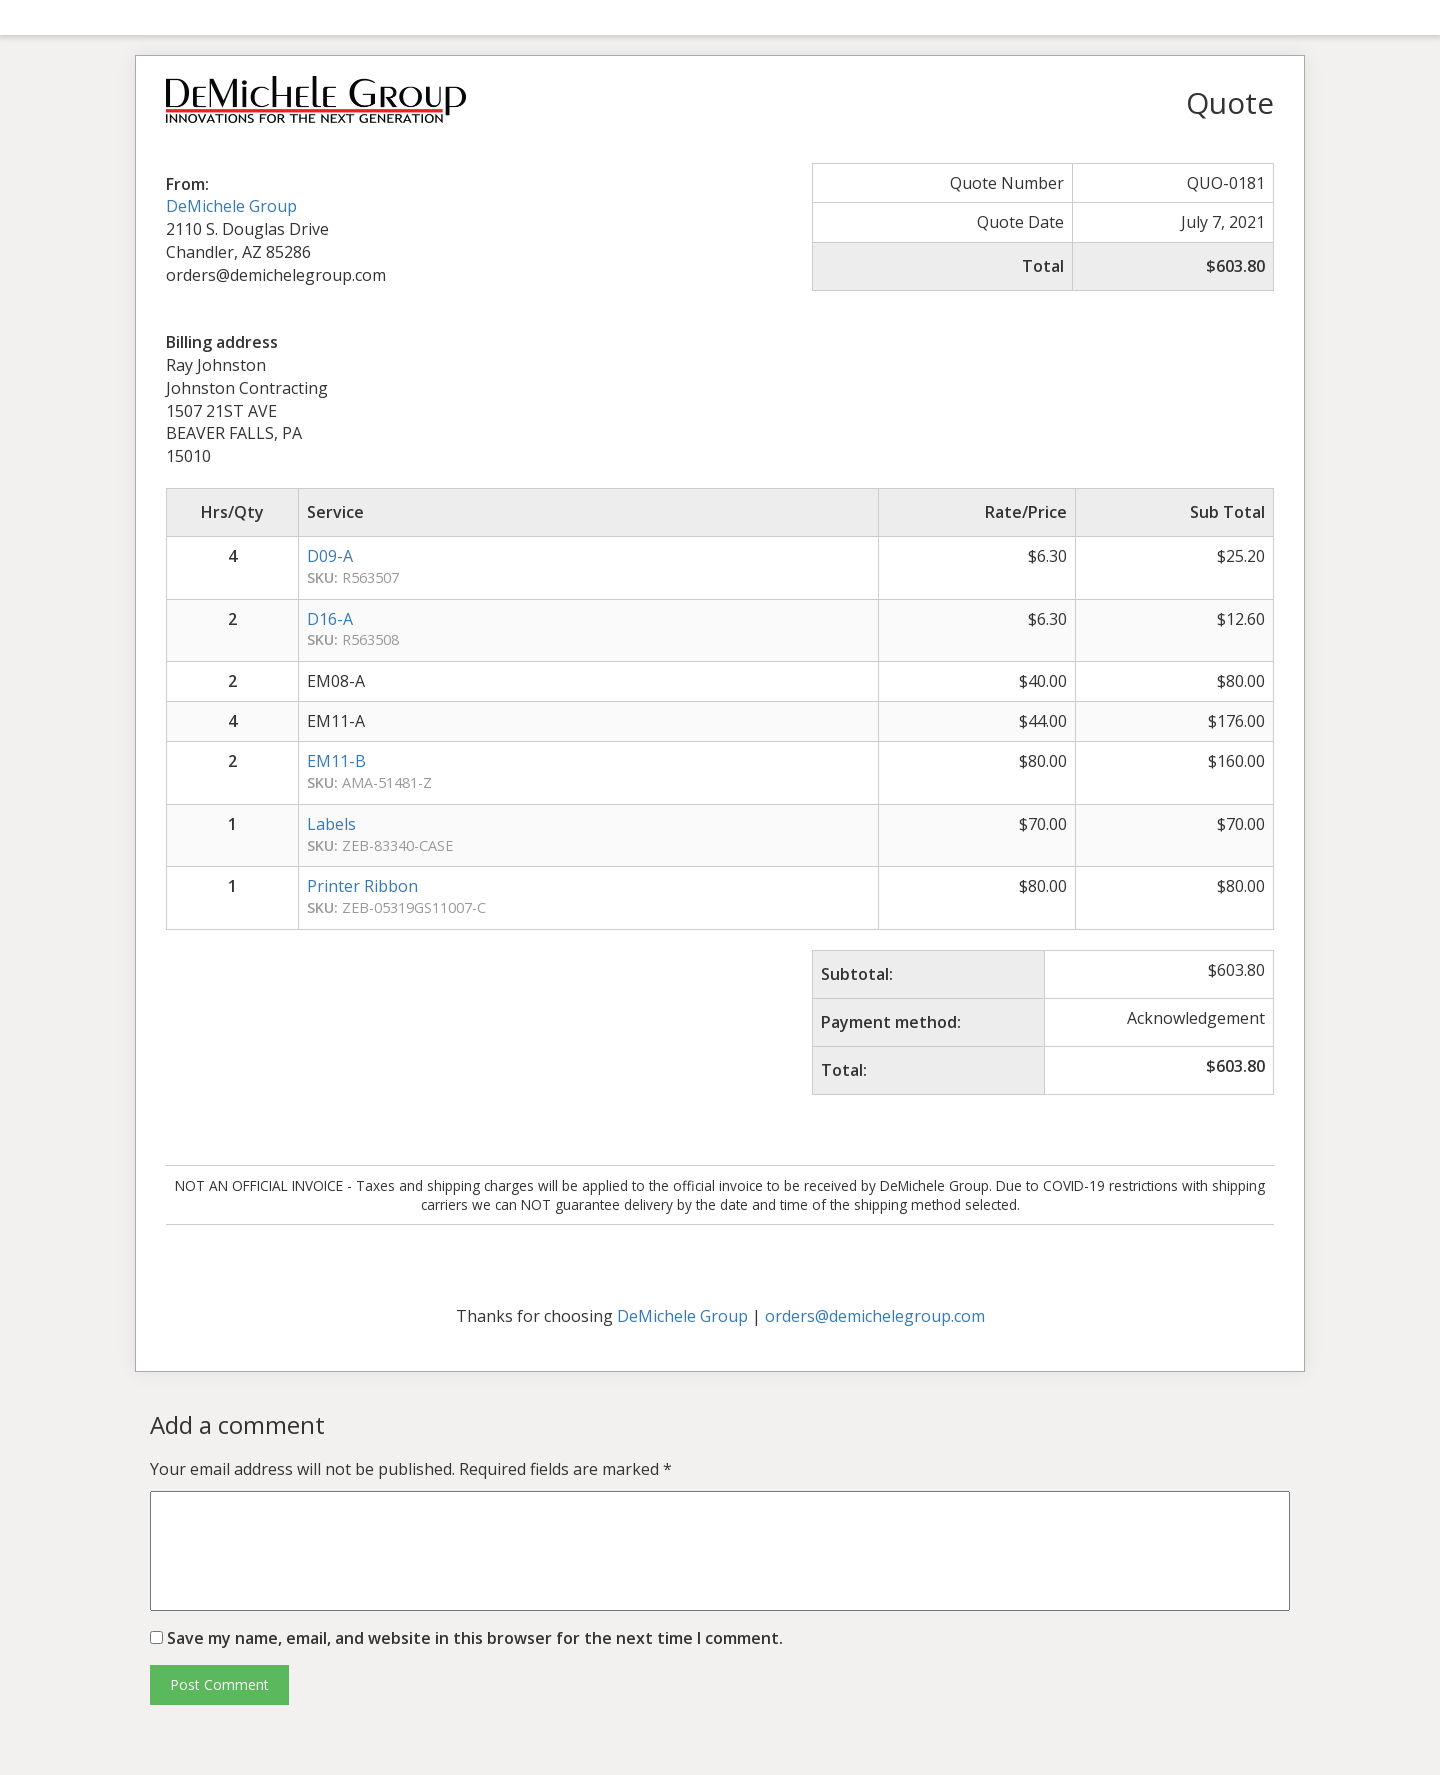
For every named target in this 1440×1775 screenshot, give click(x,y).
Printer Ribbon (362, 886)
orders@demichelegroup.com (875, 1316)
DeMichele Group (231, 206)
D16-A (330, 619)
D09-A (330, 556)
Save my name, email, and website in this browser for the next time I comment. (475, 1638)
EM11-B (336, 761)
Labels (331, 824)
